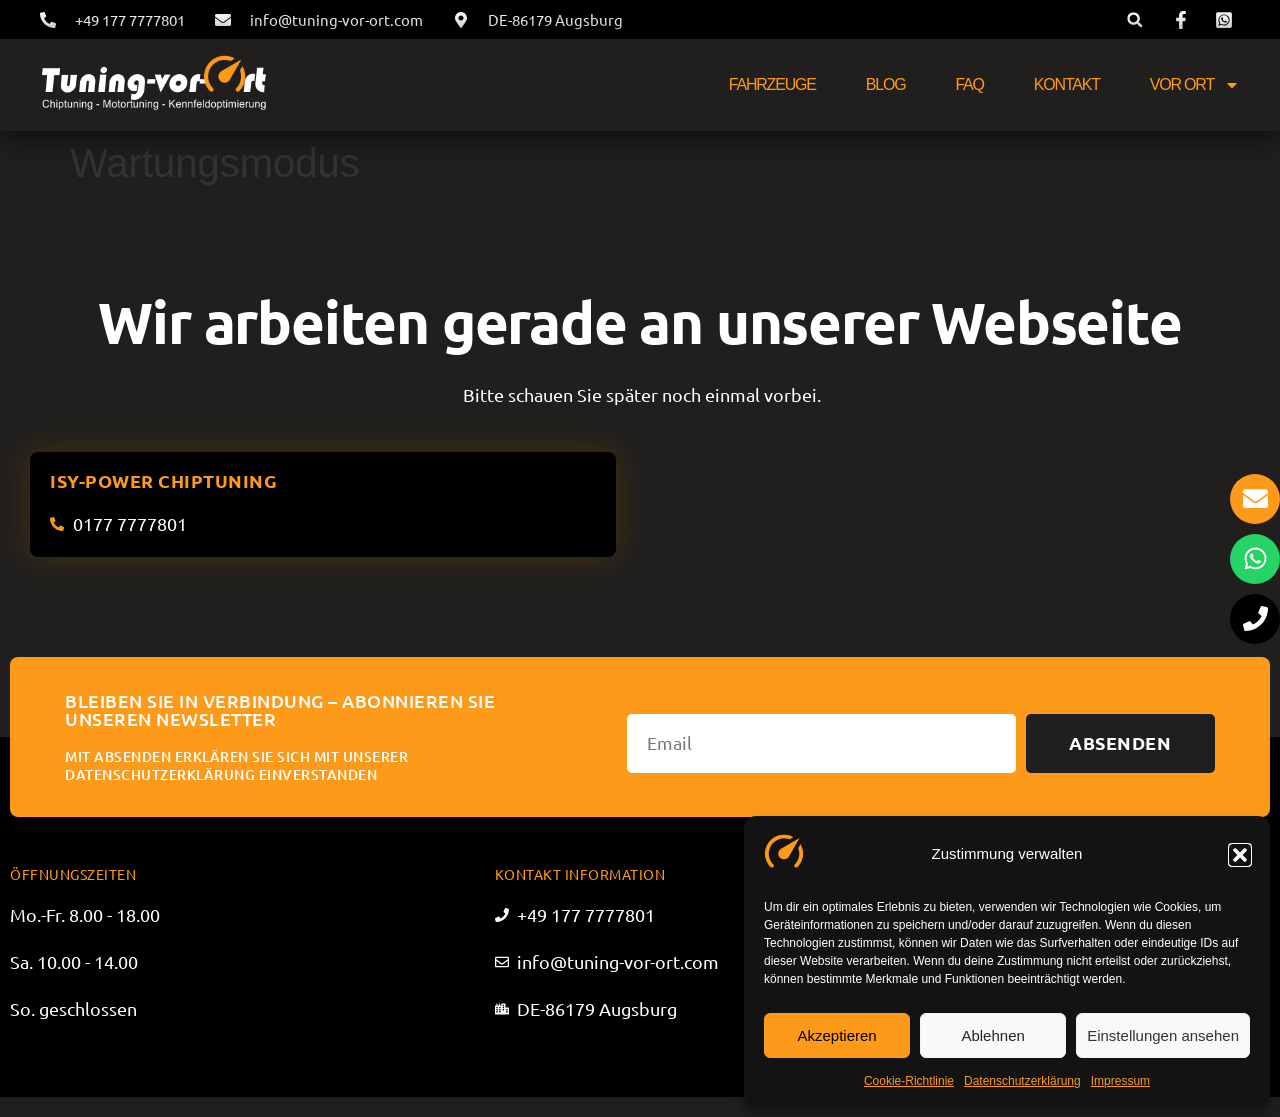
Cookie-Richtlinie (909, 1081)
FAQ (969, 84)
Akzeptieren (836, 1035)
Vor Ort (1195, 85)
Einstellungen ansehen (1163, 1035)
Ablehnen (992, 1035)
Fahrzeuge (772, 84)
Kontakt (1067, 84)
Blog (886, 84)
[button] (1240, 855)
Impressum (1120, 1081)
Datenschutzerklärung (1022, 1081)
